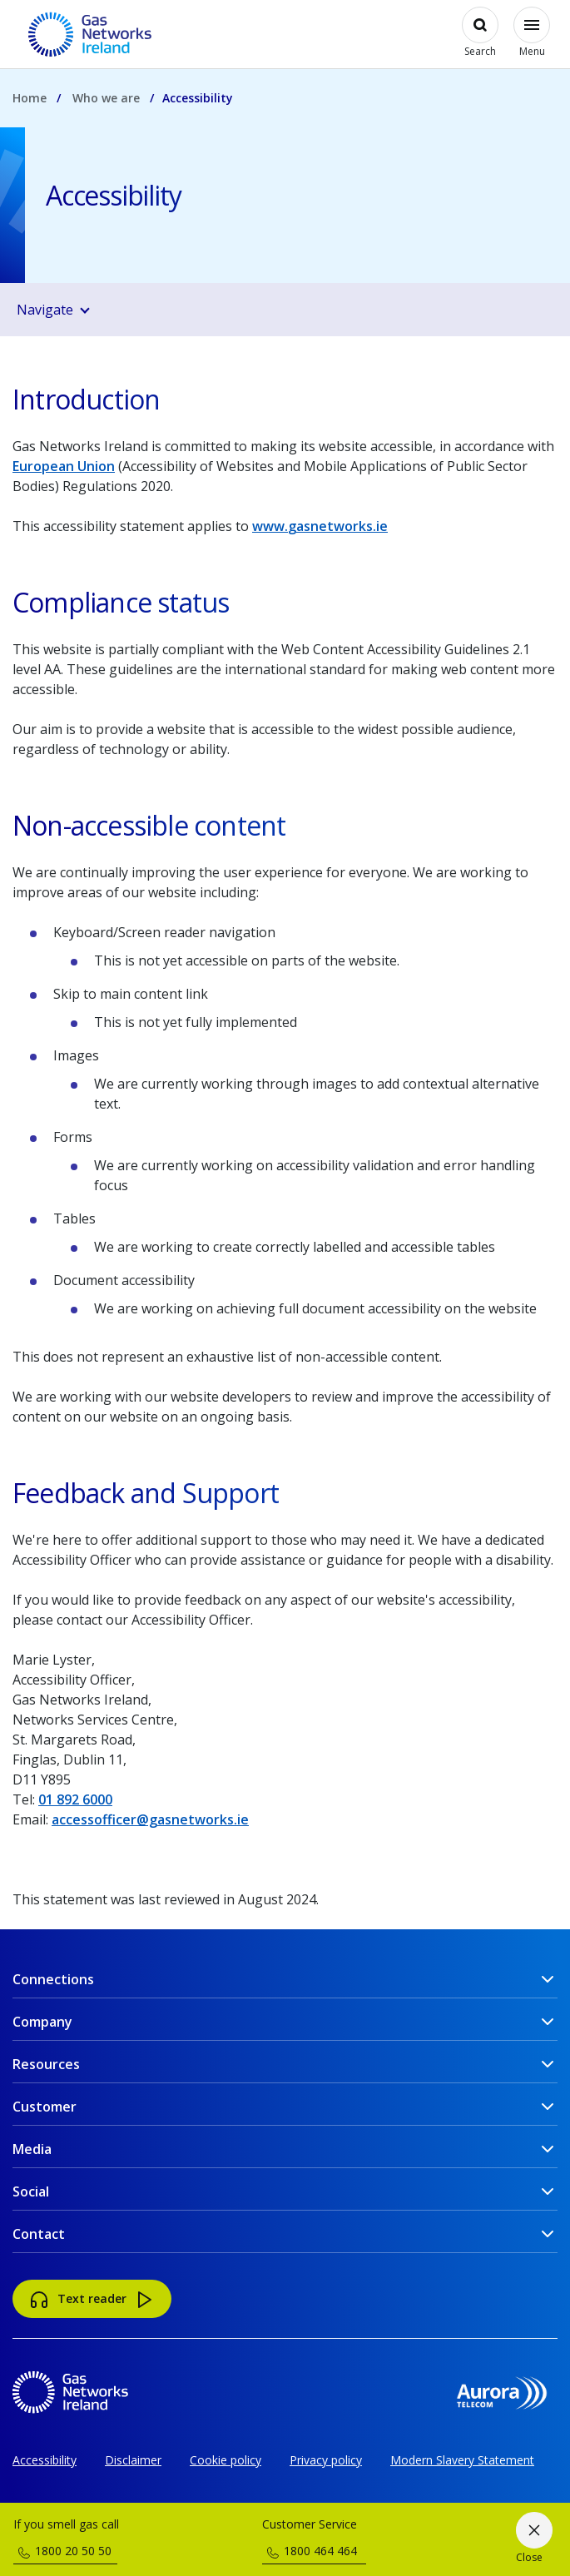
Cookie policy (225, 2460)
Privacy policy (326, 2460)
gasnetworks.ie (338, 526)
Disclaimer (133, 2460)
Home (29, 98)
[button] (289, 310)
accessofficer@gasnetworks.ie (150, 1819)
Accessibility (44, 2460)
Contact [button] (38, 2234)
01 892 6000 (75, 1799)
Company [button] (42, 2022)
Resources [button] (46, 2064)
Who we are (106, 98)
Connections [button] (53, 1979)
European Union (63, 466)
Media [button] (32, 2149)
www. (270, 526)
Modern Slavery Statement (462, 2460)
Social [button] (30, 2191)
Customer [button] (44, 2106)
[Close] (534, 2539)
